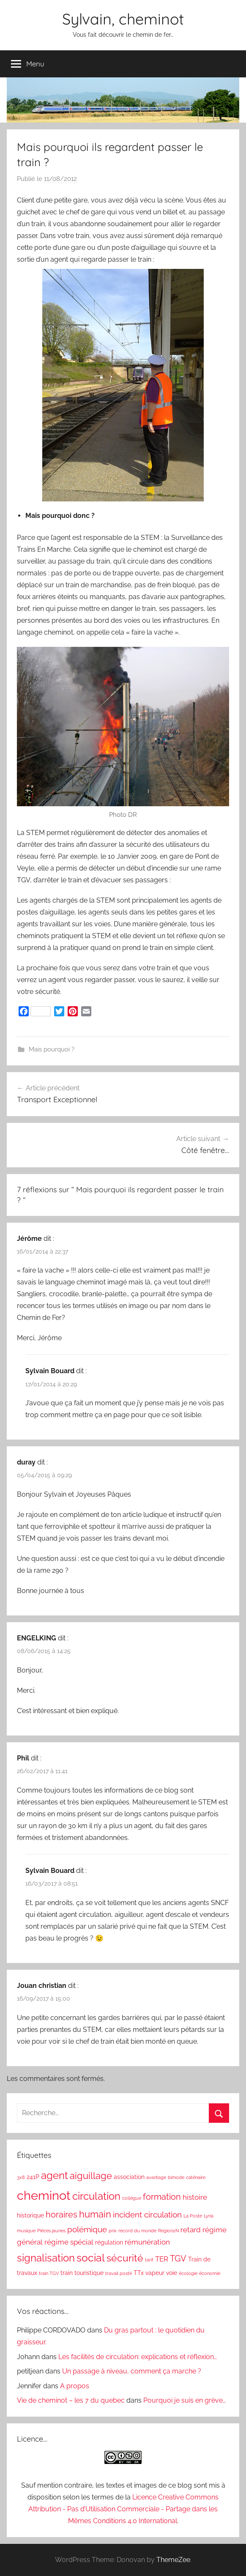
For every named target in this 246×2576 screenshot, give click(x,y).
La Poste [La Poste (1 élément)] (192, 2215)
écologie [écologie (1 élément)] (188, 2273)
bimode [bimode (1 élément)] (176, 2177)
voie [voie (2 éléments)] (171, 2272)
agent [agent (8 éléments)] (54, 2176)
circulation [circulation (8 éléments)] (96, 2196)
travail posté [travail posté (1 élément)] (118, 2273)
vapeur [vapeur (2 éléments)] (154, 2272)
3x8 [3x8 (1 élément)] (21, 2177)
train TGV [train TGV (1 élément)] (49, 2273)
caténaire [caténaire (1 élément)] (195, 2177)
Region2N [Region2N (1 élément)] (168, 2230)
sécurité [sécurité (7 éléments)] (125, 2258)
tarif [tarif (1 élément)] (149, 2259)
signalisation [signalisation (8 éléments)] (46, 2258)
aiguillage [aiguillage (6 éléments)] (91, 2176)
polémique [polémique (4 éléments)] (87, 2229)
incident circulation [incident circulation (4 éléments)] (147, 2214)
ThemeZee (173, 2560)
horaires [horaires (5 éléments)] (61, 2214)
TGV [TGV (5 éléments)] (178, 2258)
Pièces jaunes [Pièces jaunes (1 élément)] (51, 2230)
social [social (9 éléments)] (91, 2258)
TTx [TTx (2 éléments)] (139, 2272)
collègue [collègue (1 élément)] (131, 2198)
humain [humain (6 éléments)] (95, 2214)
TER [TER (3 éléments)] (161, 2259)
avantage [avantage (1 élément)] (156, 2177)
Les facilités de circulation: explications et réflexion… (137, 2357)
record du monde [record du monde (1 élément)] (137, 2230)
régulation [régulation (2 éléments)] (109, 2242)
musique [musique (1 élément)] (26, 2230)
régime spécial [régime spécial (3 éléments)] (68, 2242)
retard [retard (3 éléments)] (190, 2230)
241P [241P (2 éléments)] (33, 2177)
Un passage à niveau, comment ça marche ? (131, 2371)
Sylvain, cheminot (123, 18)
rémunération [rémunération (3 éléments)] (147, 2242)
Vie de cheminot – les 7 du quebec (71, 2400)
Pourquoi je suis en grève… (184, 2400)
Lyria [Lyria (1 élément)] (208, 2215)
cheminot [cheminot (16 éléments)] (44, 2195)
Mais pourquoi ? (51, 1049)
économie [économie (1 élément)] (209, 2273)
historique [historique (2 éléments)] (30, 2215)
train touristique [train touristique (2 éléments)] (82, 2272)
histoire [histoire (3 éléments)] (195, 2197)
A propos (74, 2386)
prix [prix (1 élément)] (113, 2230)
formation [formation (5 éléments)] (162, 2197)
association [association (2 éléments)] (129, 2177)
